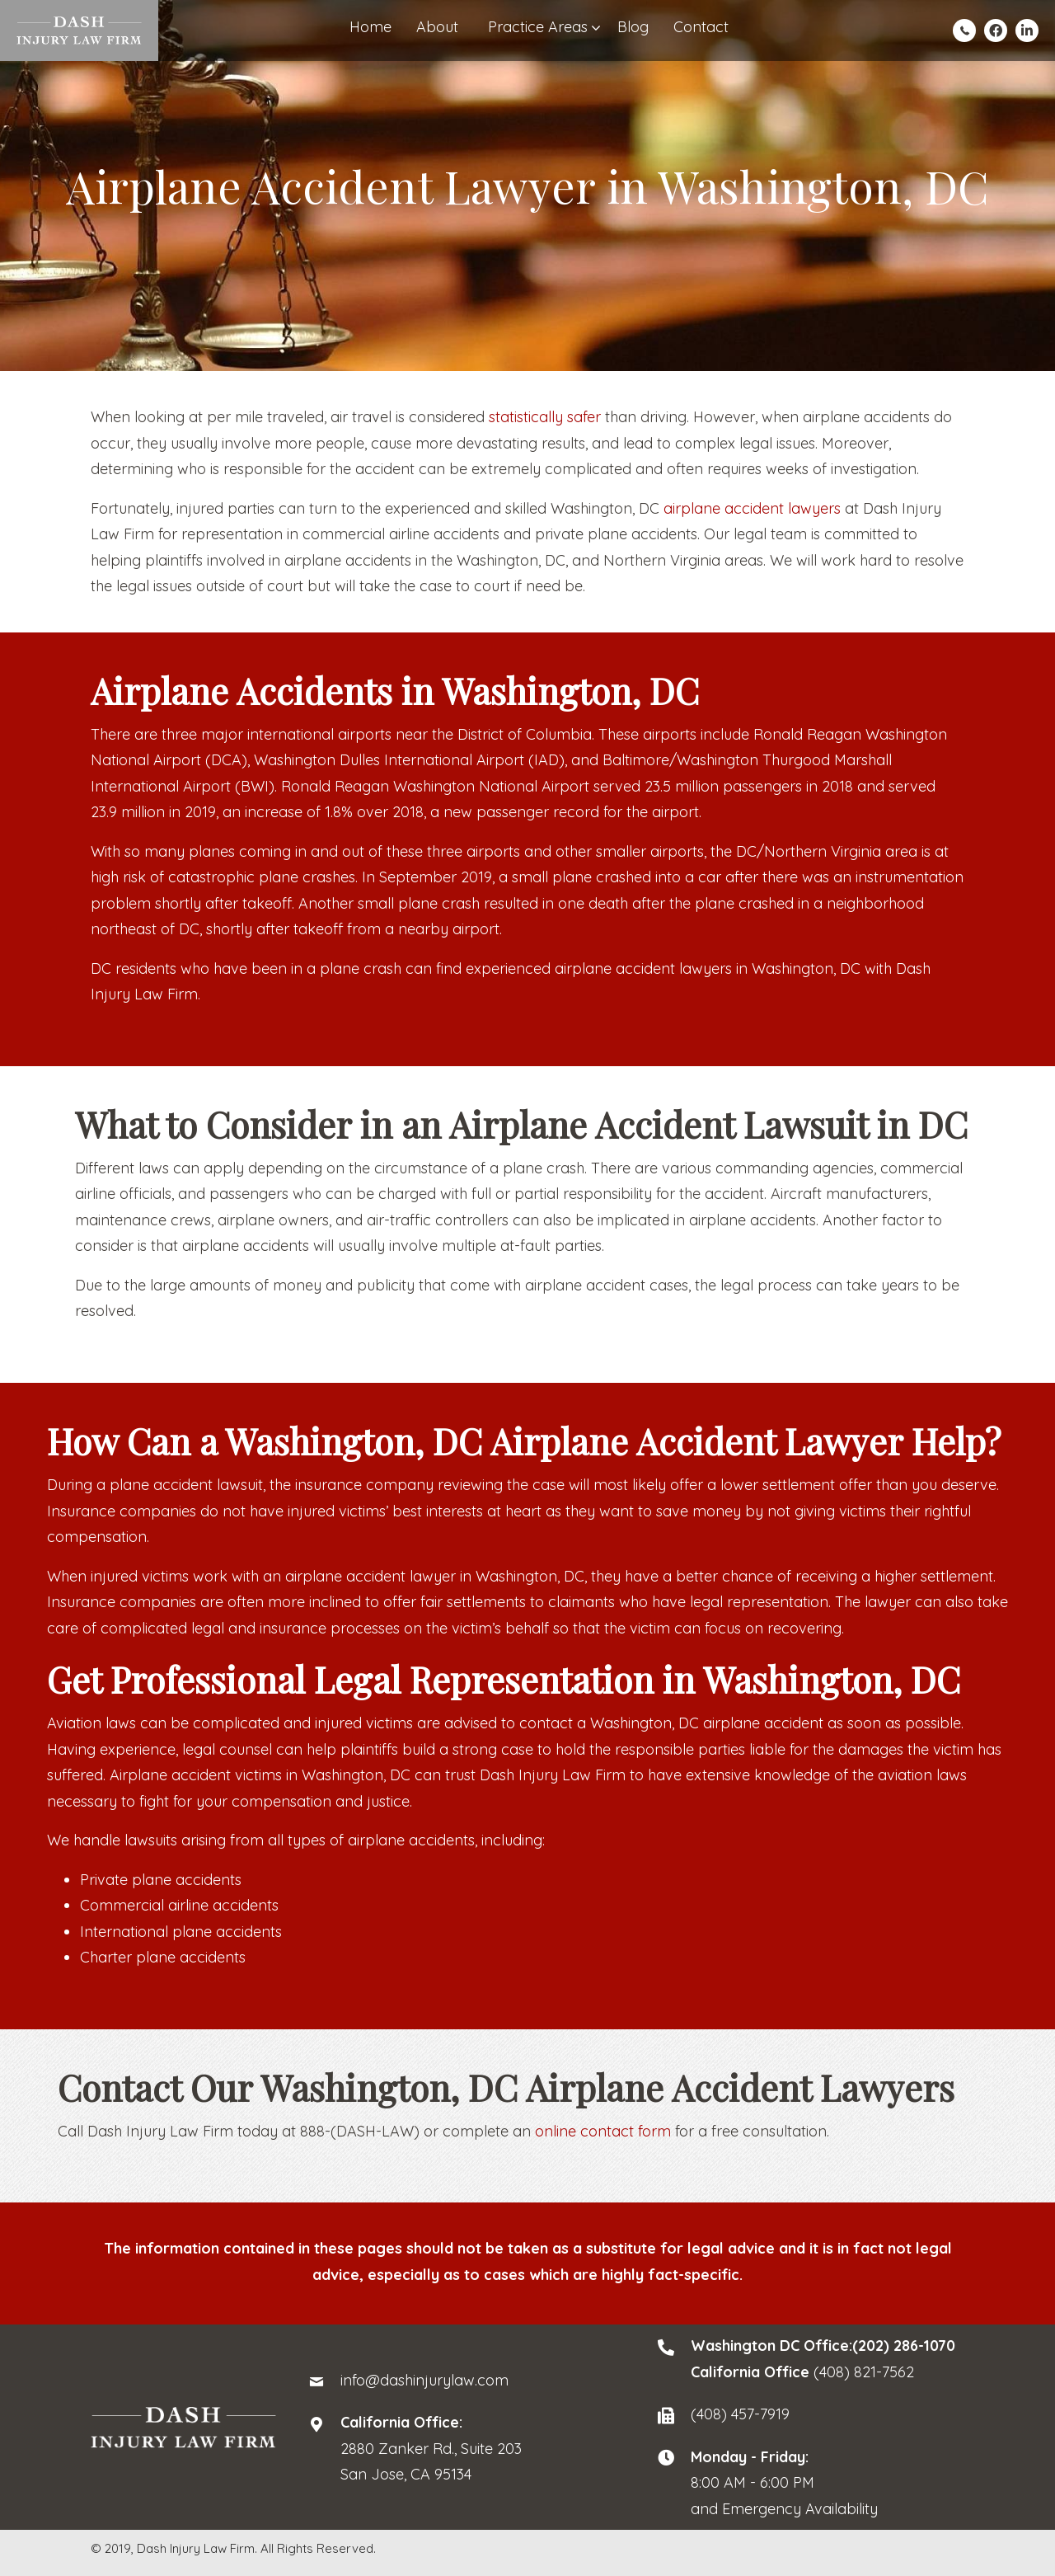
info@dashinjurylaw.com (424, 2380)
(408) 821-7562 (864, 2371)
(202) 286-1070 (903, 2345)
